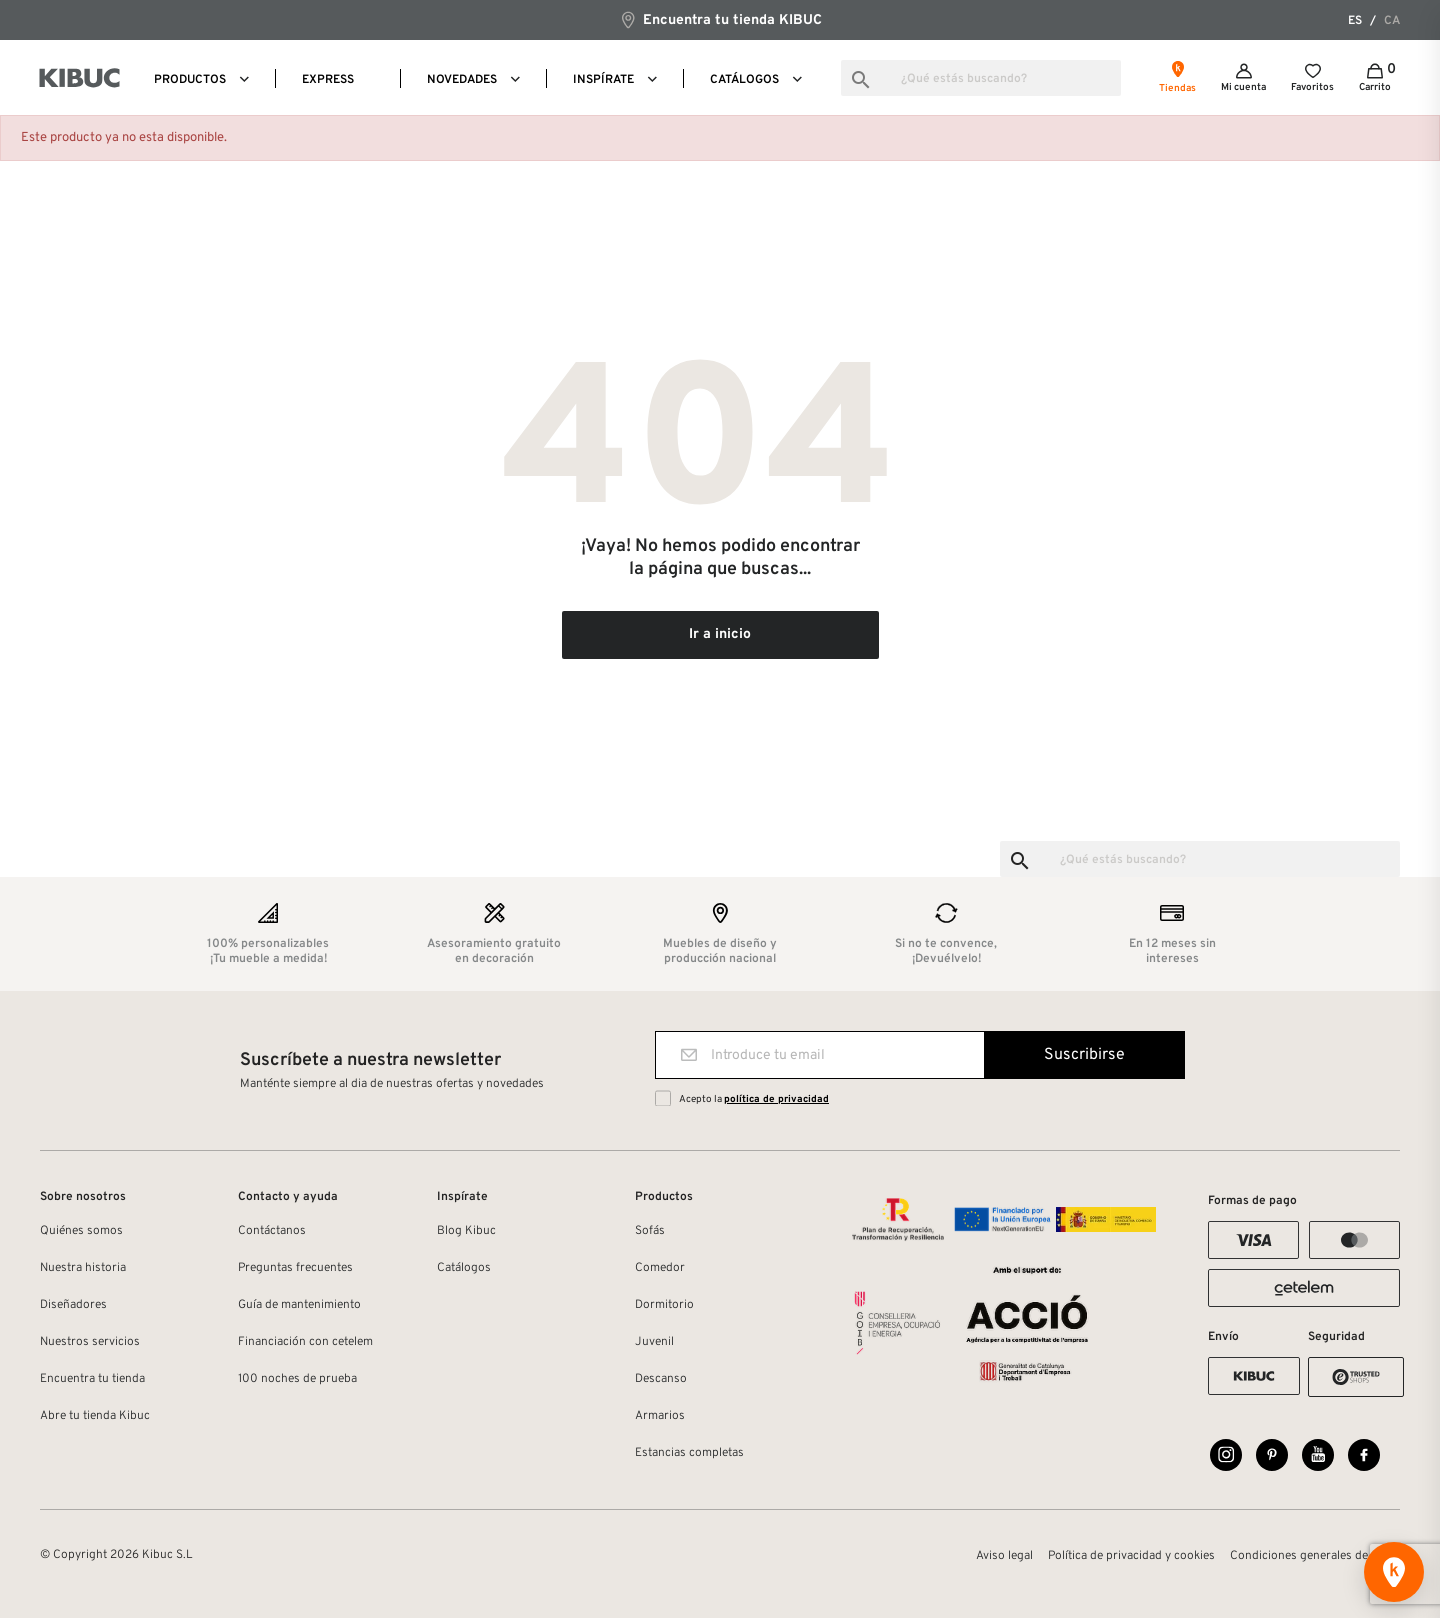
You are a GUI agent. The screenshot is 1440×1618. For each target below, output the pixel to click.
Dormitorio (664, 1305)
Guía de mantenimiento (299, 1305)
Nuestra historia (83, 1268)
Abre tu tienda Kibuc (95, 1416)
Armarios (660, 1416)
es (1355, 21)
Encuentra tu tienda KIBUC (720, 19)
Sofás (650, 1231)
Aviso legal (1004, 1556)
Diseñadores (73, 1305)
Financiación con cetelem (305, 1342)
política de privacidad (776, 1099)
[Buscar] (981, 78)
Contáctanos (272, 1231)
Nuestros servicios (90, 1342)
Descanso (661, 1379)
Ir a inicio (720, 634)
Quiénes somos (81, 1231)
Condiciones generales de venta (1315, 1556)
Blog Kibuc (466, 1231)
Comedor (660, 1268)
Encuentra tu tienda (92, 1379)
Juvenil (654, 1342)
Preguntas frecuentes (295, 1268)
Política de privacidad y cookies (1131, 1556)
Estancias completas (689, 1453)
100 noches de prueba (297, 1379)
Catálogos (464, 1268)
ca (1392, 21)
